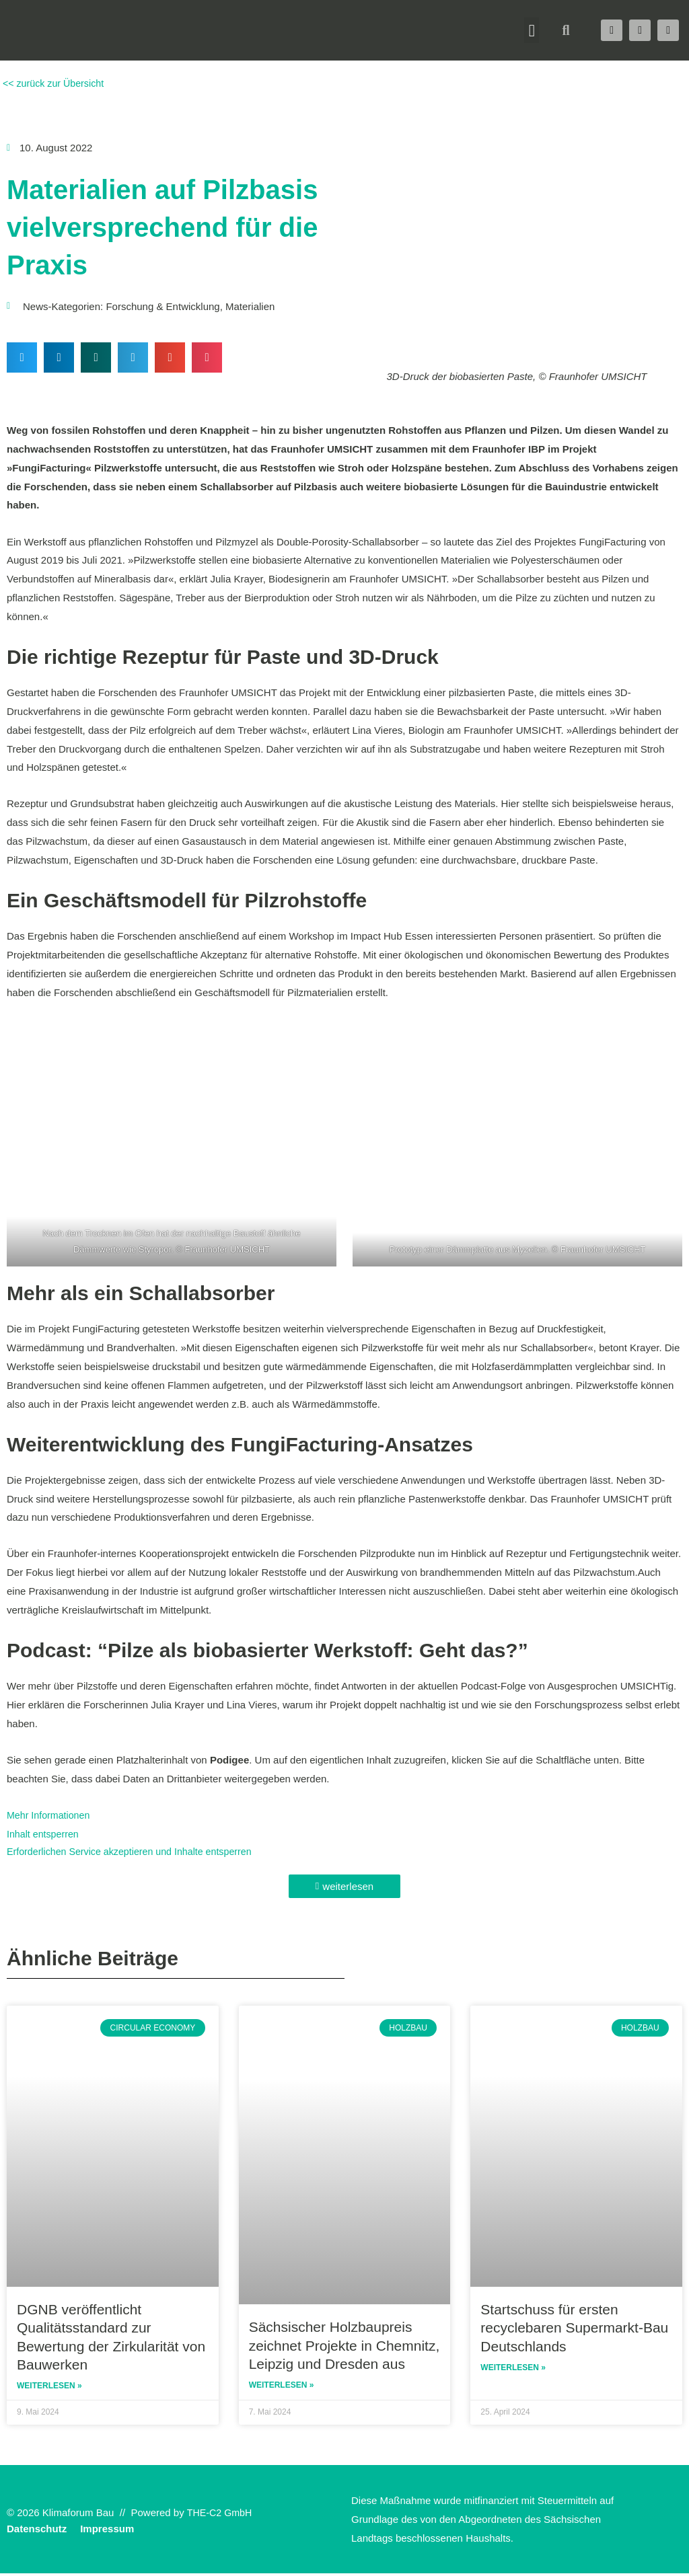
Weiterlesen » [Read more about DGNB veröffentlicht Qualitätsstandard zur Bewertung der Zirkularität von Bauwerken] (49, 2388)
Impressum (107, 2530)
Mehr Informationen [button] (50, 1815)
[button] (531, 30)
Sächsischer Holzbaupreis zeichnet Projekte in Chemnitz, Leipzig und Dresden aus (344, 2346)
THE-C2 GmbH (221, 2514)
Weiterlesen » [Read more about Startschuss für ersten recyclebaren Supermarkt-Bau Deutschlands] (513, 2369)
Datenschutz (37, 2530)
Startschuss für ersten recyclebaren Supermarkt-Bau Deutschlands (574, 2328)
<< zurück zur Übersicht (55, 83)
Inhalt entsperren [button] (45, 1834)
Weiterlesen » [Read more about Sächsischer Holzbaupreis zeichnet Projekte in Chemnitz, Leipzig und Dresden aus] (281, 2387)
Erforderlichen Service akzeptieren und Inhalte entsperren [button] (136, 1852)
